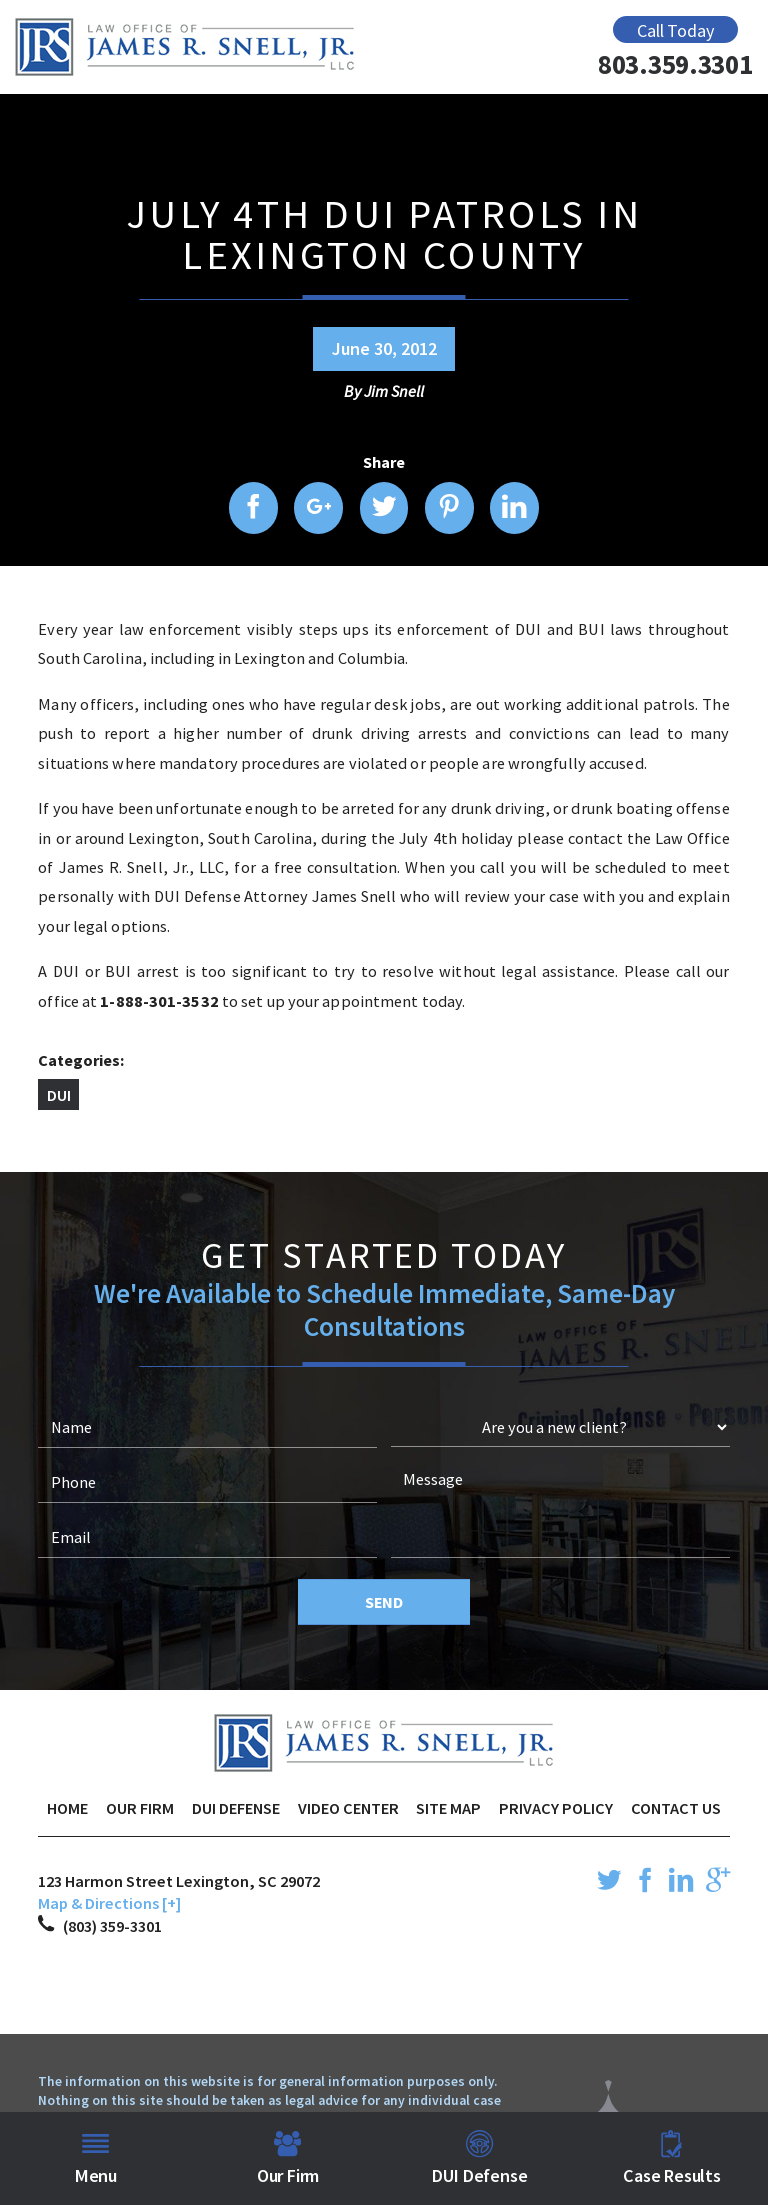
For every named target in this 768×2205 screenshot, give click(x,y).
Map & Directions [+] (109, 1903)
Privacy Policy (556, 1808)
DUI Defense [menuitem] (479, 2158)
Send (384, 1602)
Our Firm (140, 1808)
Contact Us (676, 1808)
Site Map (448, 1808)
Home (67, 1808)
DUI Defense (236, 1808)
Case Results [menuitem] (672, 2158)
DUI (59, 1095)
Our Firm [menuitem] (288, 2158)
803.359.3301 (675, 64)
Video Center (348, 1808)
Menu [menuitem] (96, 2158)
